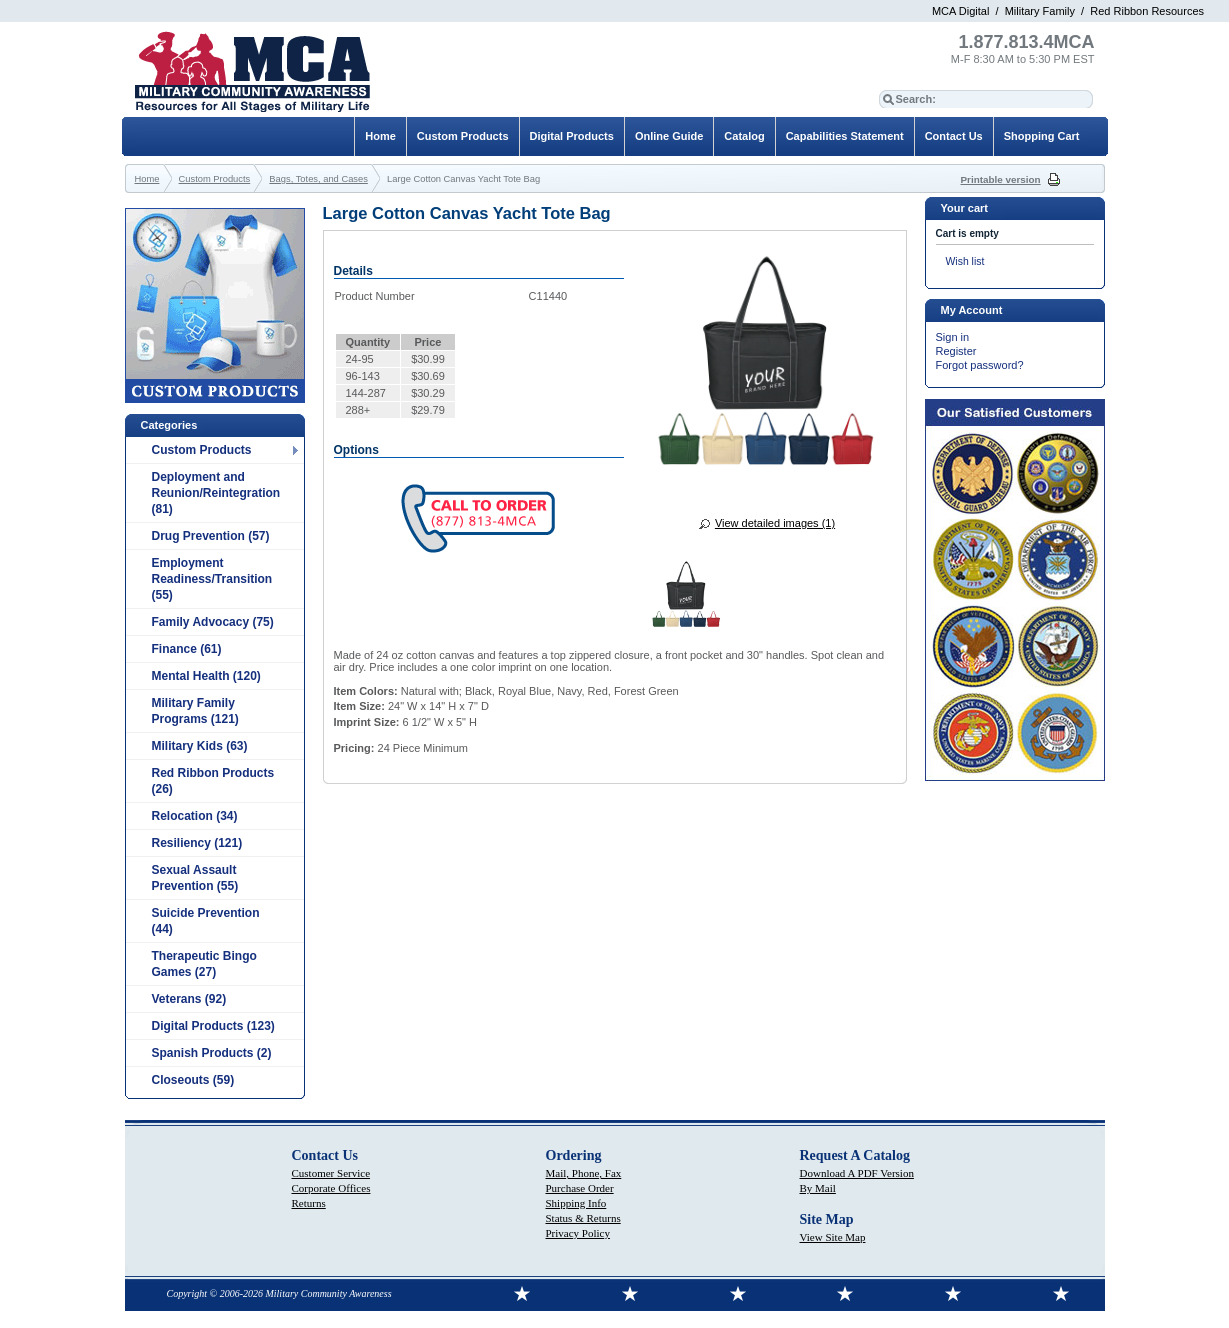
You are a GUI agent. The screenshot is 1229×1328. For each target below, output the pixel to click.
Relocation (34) (195, 816)
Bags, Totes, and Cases (318, 179)
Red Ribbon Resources (1147, 11)
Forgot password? (980, 365)
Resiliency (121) (197, 843)
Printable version (1001, 179)
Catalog (744, 136)
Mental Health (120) (206, 676)
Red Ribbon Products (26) (213, 781)
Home (380, 136)
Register (956, 351)
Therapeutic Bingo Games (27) (204, 964)
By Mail (818, 1188)
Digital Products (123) (213, 1026)
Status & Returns (583, 1218)
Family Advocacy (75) (213, 622)
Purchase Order (580, 1188)
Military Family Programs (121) (195, 711)
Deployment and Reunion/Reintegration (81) (216, 493)
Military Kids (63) (200, 746)
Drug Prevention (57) (211, 536)
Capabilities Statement (845, 136)
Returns (309, 1203)
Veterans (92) (189, 999)
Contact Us (954, 136)
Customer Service (331, 1173)
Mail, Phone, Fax (584, 1173)
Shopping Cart (1042, 136)
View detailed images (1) (775, 523)
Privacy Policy (578, 1233)
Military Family (1040, 11)
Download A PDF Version (857, 1173)
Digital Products (572, 136)
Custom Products (202, 450)
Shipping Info (576, 1203)
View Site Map (833, 1237)
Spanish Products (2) (212, 1053)
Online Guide (669, 136)
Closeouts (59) (193, 1080)
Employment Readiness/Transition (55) (212, 579)
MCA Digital (960, 11)
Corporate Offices (331, 1188)
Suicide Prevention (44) (206, 921)
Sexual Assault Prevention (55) (195, 878)
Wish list (965, 261)
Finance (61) (187, 649)
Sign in (953, 337)
